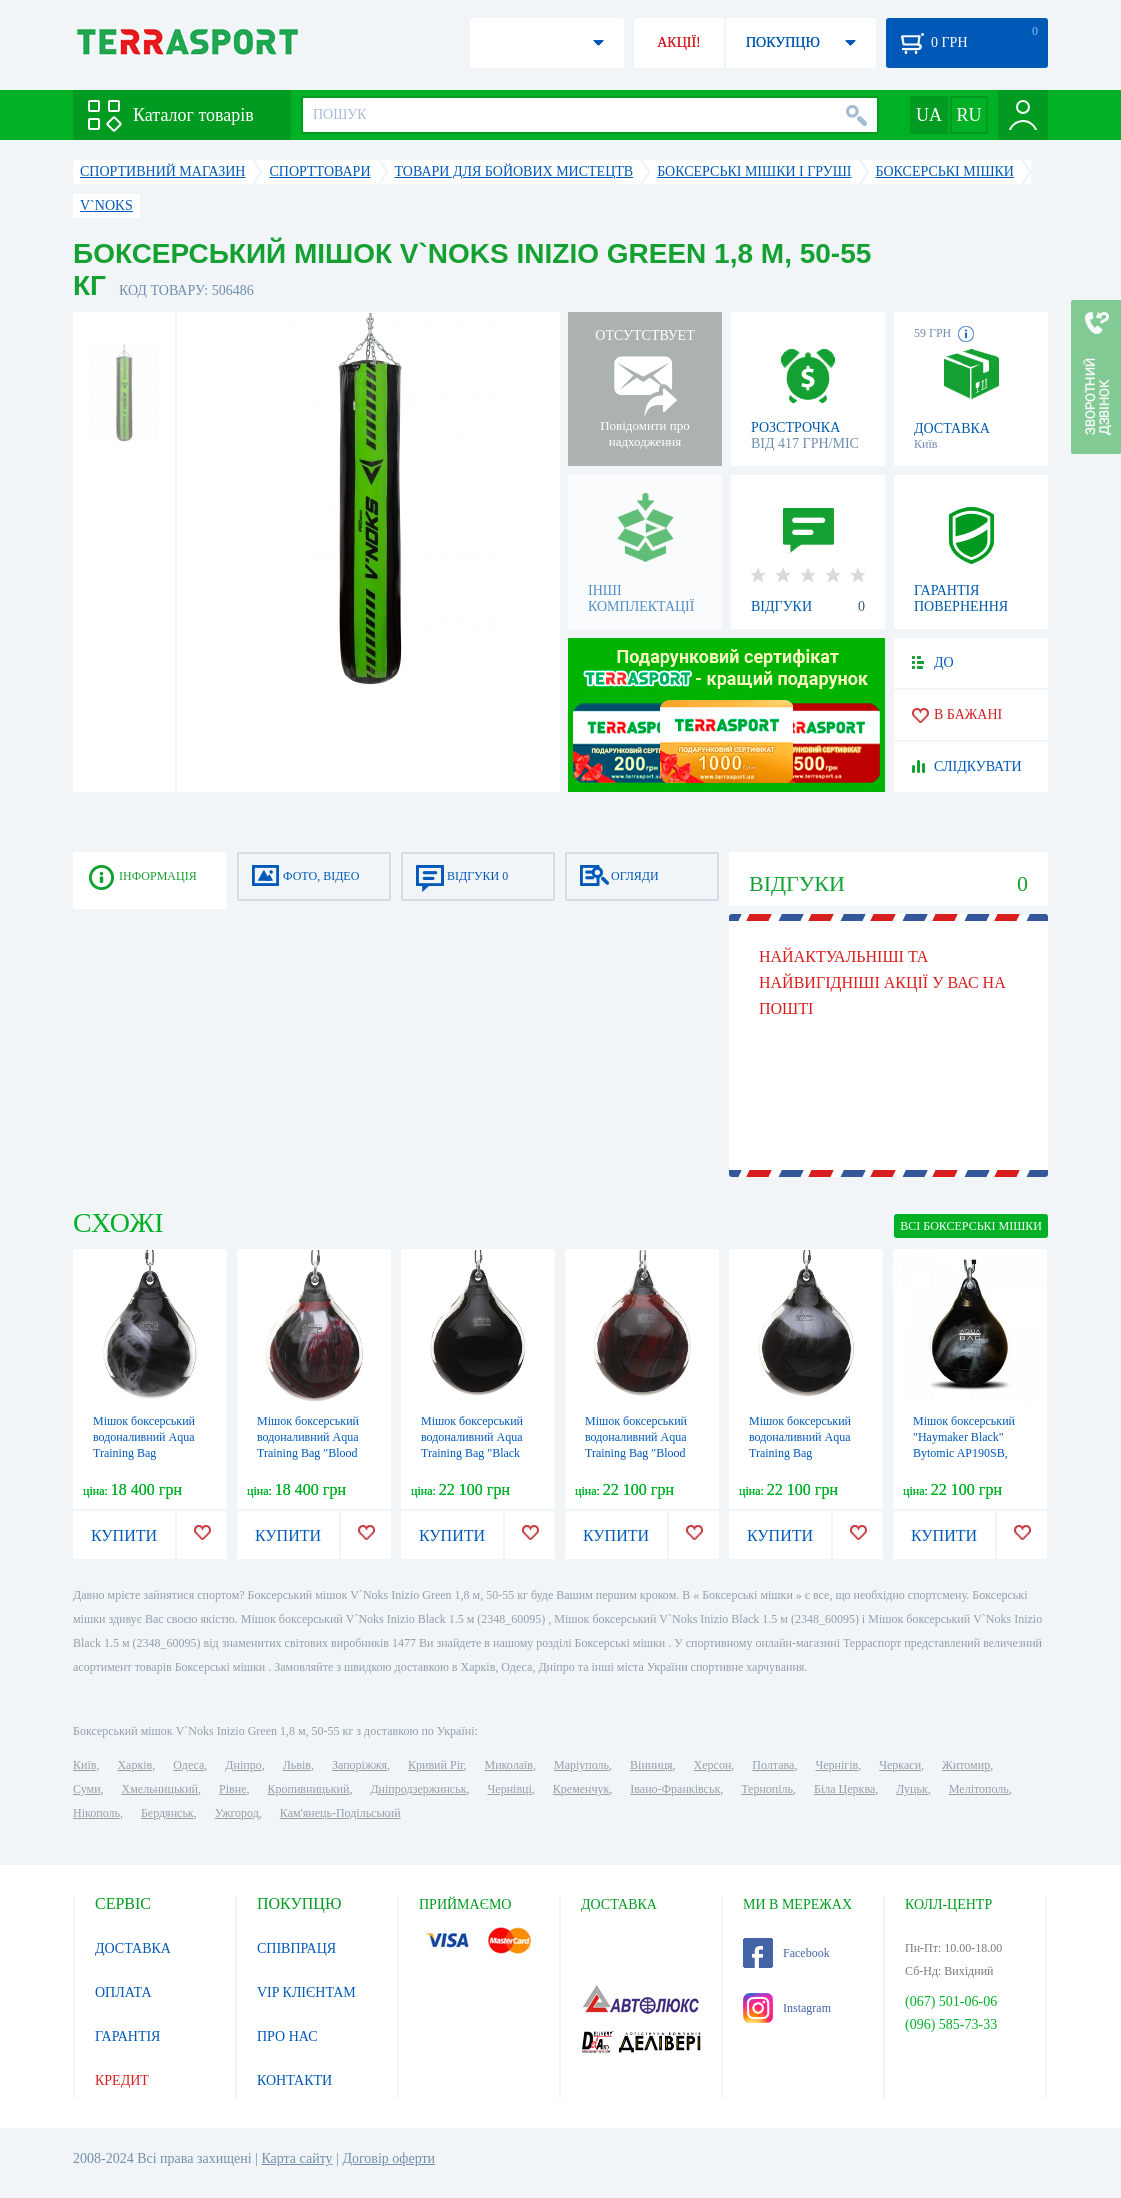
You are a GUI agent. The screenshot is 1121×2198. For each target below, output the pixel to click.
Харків (134, 1765)
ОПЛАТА (123, 1992)
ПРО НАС (287, 2036)
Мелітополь (979, 1789)
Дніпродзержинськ (418, 1789)
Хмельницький (160, 1789)
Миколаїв (509, 1765)
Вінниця (651, 1765)
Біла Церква (844, 1789)
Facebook (786, 1953)
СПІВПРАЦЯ (296, 1948)
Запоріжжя (359, 1765)
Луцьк (912, 1789)
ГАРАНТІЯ (127, 2036)
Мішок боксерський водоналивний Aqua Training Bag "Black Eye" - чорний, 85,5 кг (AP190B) (477, 1453)
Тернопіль (767, 1789)
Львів (297, 1765)
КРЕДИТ (122, 2080)
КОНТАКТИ (294, 2080)
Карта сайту (296, 2158)
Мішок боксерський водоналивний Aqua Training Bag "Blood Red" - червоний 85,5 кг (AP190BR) (638, 1453)
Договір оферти (388, 2158)
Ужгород (237, 1813)
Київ (84, 1765)
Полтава (773, 1765)
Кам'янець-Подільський (340, 1813)
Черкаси (900, 1765)
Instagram (787, 2008)
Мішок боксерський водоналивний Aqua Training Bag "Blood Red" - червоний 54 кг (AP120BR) (312, 1453)
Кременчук (581, 1789)
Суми (87, 1789)
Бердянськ (167, 1813)
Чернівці (510, 1789)
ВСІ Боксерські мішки (971, 1226)
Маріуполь (581, 1765)
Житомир (966, 1765)
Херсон (713, 1765)
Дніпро (243, 1765)
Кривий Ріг (436, 1765)
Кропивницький (308, 1789)
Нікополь (96, 1813)
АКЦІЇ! (679, 42)
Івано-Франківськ (675, 1789)
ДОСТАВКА (133, 1948)
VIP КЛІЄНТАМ (306, 1992)
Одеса (188, 1765)
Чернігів (836, 1765)
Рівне (232, 1789)
